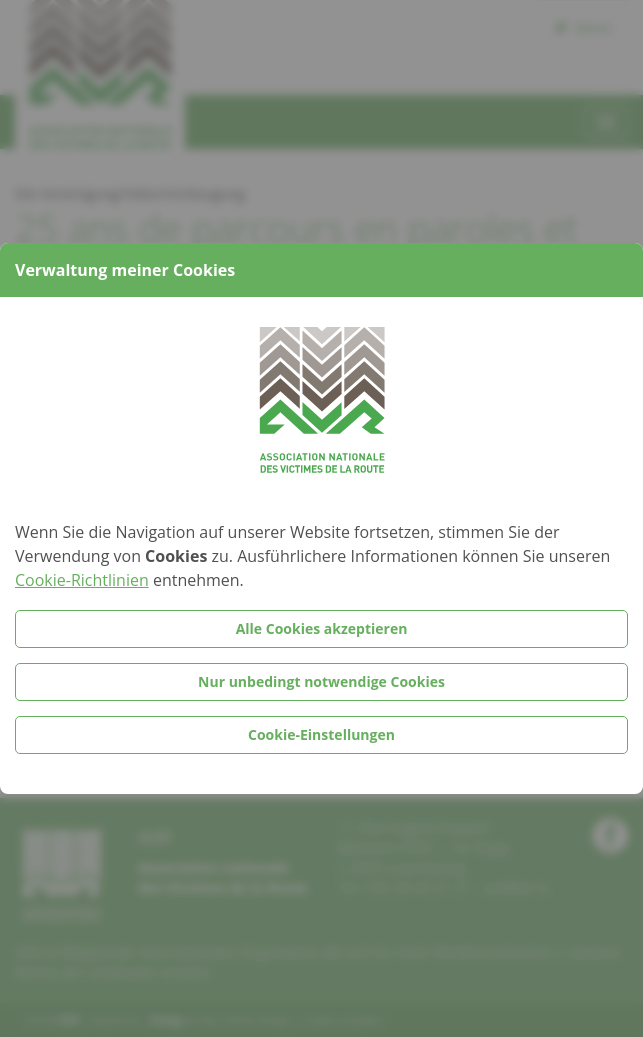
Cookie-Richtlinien (82, 580)
